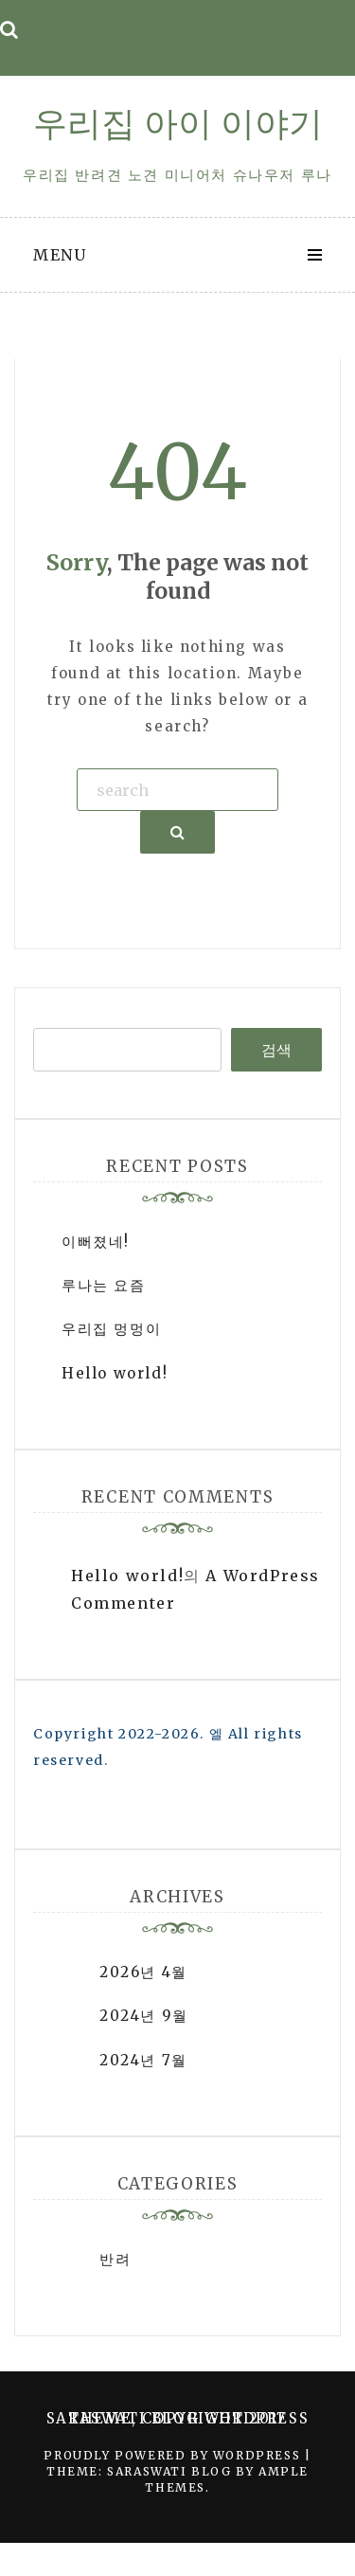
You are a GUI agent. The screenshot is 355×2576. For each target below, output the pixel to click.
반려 (115, 2259)
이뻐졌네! (96, 1242)
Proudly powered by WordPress (174, 2455)
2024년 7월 (143, 2060)
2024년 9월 (143, 2016)
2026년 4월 (143, 1972)
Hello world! (115, 1373)
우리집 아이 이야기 (178, 123)
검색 (276, 1049)
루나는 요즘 (104, 1285)
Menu (59, 254)
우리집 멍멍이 (111, 1329)
